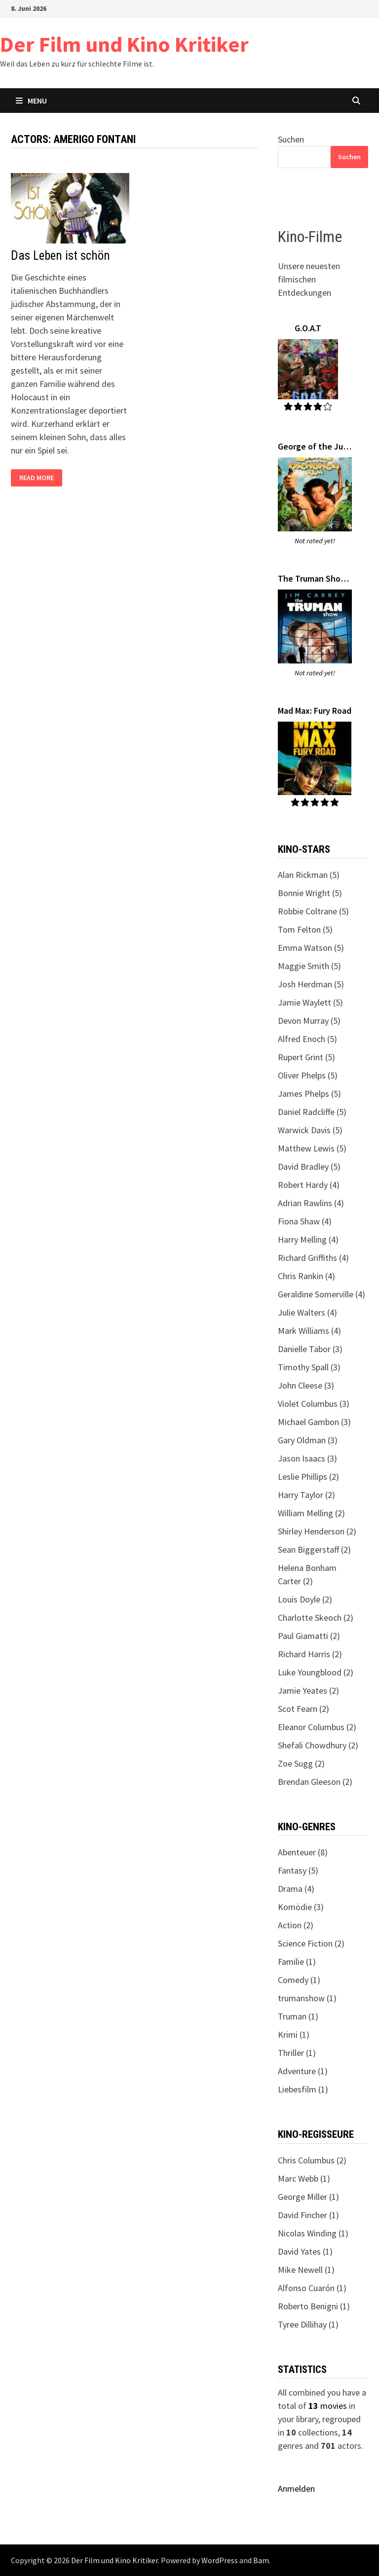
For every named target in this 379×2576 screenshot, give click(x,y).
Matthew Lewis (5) (312, 1148)
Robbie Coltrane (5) (313, 911)
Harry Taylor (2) (306, 1494)
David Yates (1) (305, 2251)
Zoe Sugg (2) (301, 1763)
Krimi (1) (293, 2034)
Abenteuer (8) (303, 1852)
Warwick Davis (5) (310, 1130)
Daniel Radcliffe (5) (312, 1111)
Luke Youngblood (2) (315, 1672)
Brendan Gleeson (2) (315, 1781)
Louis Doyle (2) (305, 1599)
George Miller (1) (308, 2196)
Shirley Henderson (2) (317, 1531)
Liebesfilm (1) (303, 2089)
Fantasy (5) (298, 1870)
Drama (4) (296, 1888)
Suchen (291, 139)
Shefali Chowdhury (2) (318, 1745)
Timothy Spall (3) (309, 1367)
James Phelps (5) (309, 1093)
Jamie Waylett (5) (310, 1002)
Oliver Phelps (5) (308, 1075)
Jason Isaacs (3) (307, 1458)
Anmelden (296, 2488)
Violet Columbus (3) (313, 1403)
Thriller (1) (297, 2052)
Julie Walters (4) (307, 1312)
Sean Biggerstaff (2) (314, 1549)
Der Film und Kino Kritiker (124, 44)
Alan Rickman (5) (309, 874)
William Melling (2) (311, 1513)
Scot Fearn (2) (303, 1708)
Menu (31, 100)
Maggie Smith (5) (309, 966)
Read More (36, 478)
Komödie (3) (301, 1907)
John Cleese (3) (306, 1385)
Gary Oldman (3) (308, 1440)
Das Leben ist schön (60, 255)
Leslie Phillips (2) (308, 1476)
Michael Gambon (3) (314, 1421)
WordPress (219, 2560)
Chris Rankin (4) (306, 1276)
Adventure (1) (303, 2071)
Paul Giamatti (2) (309, 1635)
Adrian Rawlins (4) (311, 1203)
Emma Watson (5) (311, 947)
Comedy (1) (299, 1979)
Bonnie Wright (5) (310, 893)
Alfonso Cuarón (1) (312, 2288)
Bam (261, 2560)
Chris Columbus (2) (312, 2160)
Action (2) (295, 1925)
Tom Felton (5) (305, 929)
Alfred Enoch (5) (307, 1038)
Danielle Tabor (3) (310, 1349)
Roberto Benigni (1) (314, 2306)
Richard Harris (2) (310, 1654)
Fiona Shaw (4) (305, 1221)
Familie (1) (297, 1961)
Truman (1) (298, 2016)
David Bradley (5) (309, 1166)
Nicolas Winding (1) (313, 2233)
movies (327, 2405)
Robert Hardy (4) (309, 1184)
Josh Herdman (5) (311, 984)
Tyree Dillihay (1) (308, 2324)
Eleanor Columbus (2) (317, 1727)
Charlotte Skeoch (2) (315, 1617)
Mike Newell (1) (306, 2269)
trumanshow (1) (307, 1998)
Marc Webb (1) (304, 2178)
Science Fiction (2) (311, 1943)
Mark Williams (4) (309, 1330)
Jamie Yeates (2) (308, 1690)
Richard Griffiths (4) (313, 1257)
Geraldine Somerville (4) (321, 1294)
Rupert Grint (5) (306, 1057)
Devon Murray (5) (309, 1020)
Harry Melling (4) (308, 1239)
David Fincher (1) (308, 2215)
